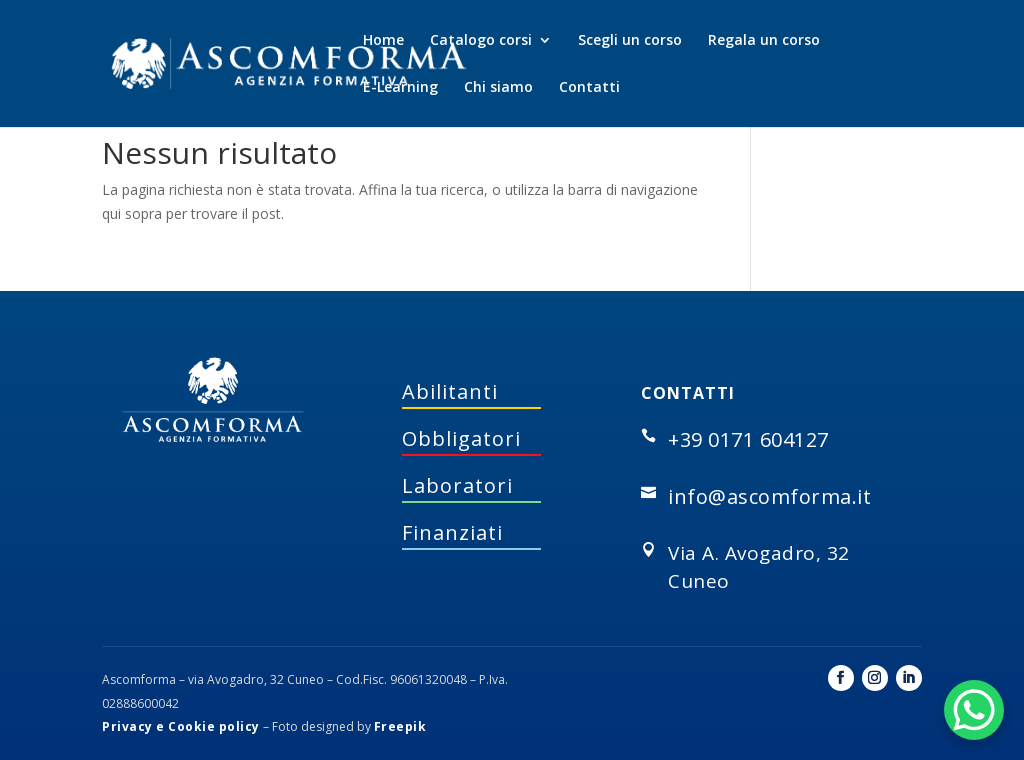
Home (383, 41)
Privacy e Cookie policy (181, 726)
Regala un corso (764, 41)
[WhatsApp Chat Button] (974, 710)
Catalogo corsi (481, 41)
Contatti (589, 88)
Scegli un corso (630, 41)
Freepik (400, 726)
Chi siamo (498, 88)
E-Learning (400, 88)
